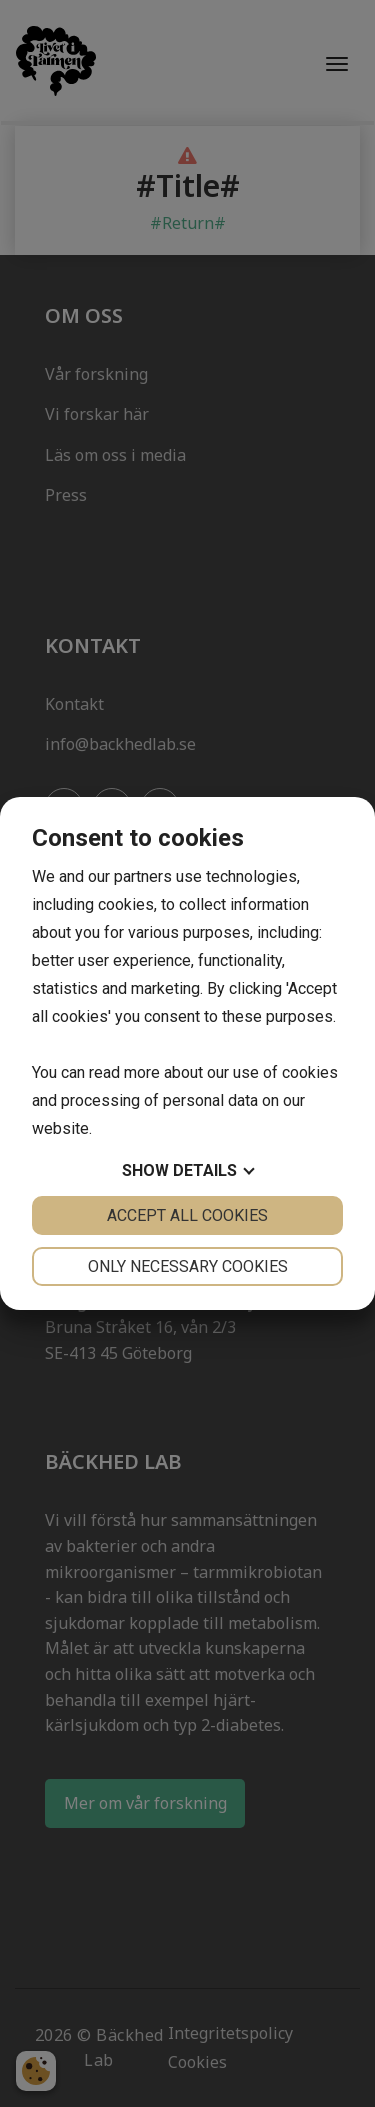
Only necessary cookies (188, 1266)
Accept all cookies (187, 1215)
